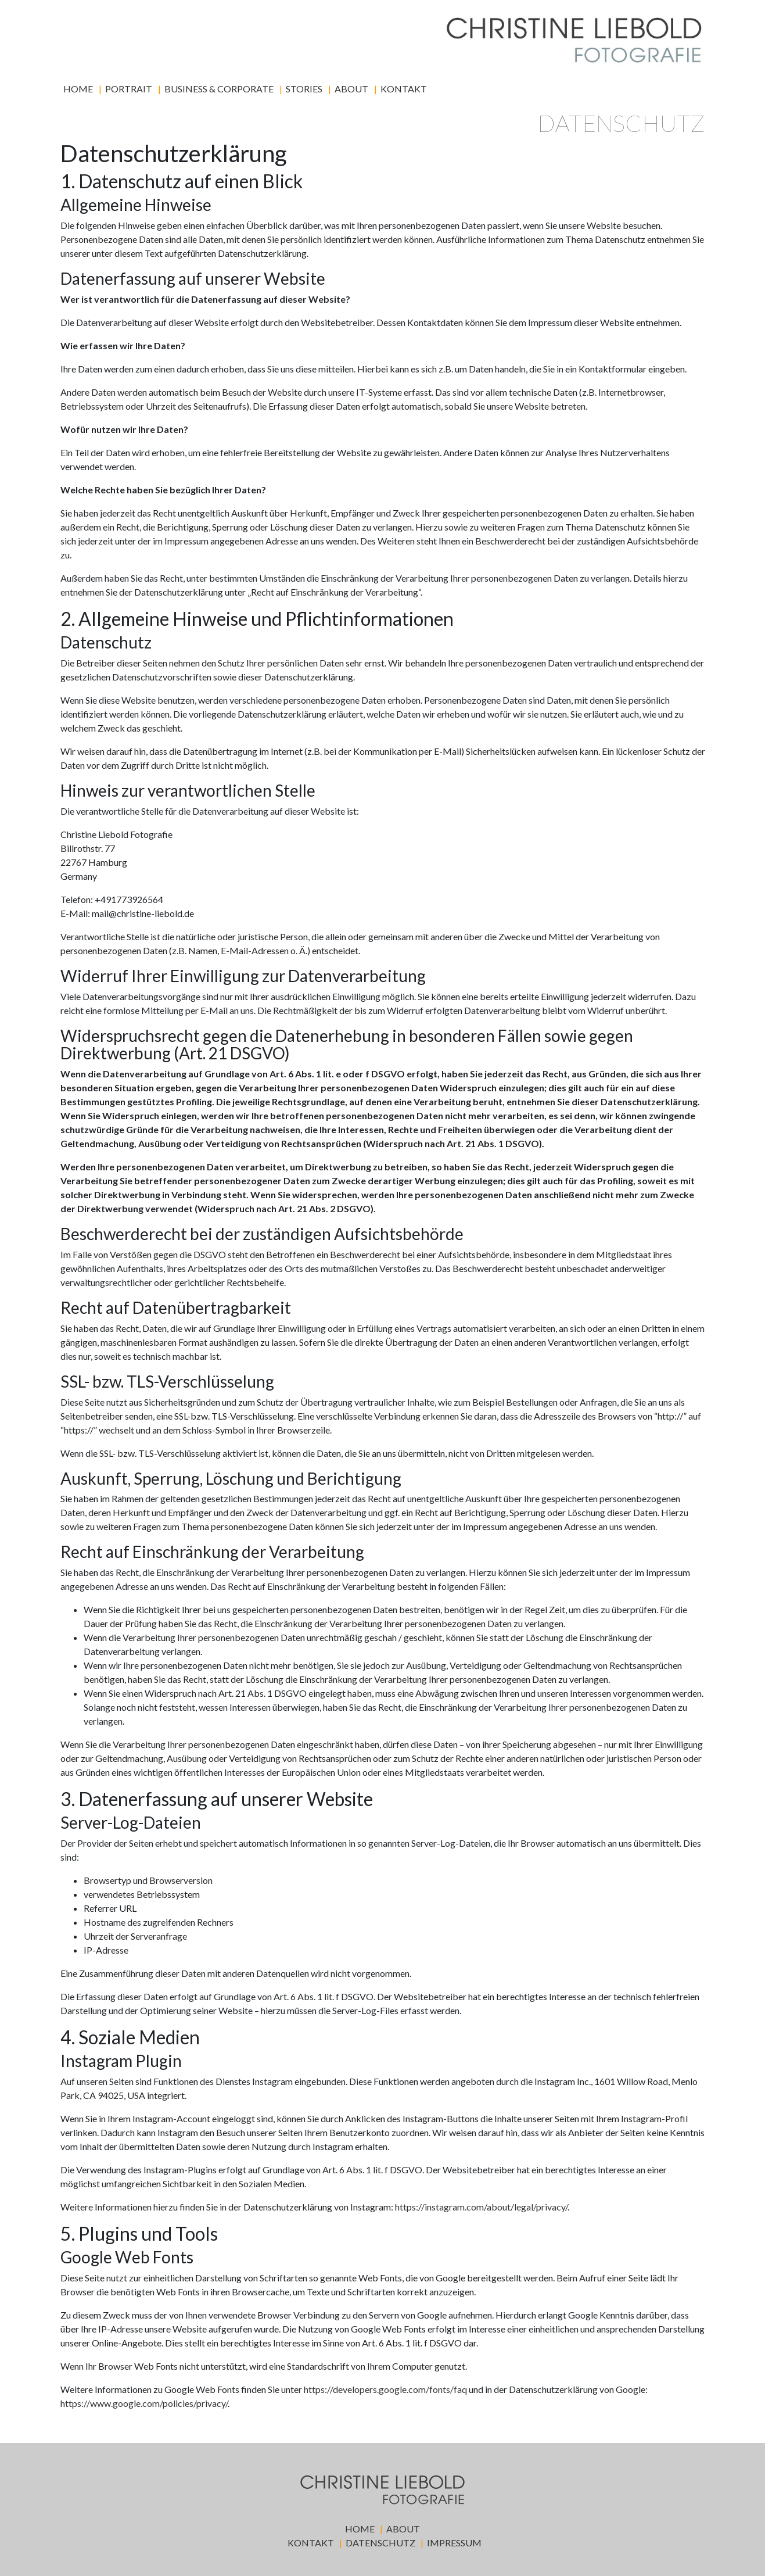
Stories (304, 88)
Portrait (128, 88)
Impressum (454, 2542)
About (351, 88)
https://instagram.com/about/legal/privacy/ (481, 2206)
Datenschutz (380, 2542)
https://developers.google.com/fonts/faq (385, 2389)
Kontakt (403, 88)
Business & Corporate (219, 88)
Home (78, 88)
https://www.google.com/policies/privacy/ (144, 2403)
